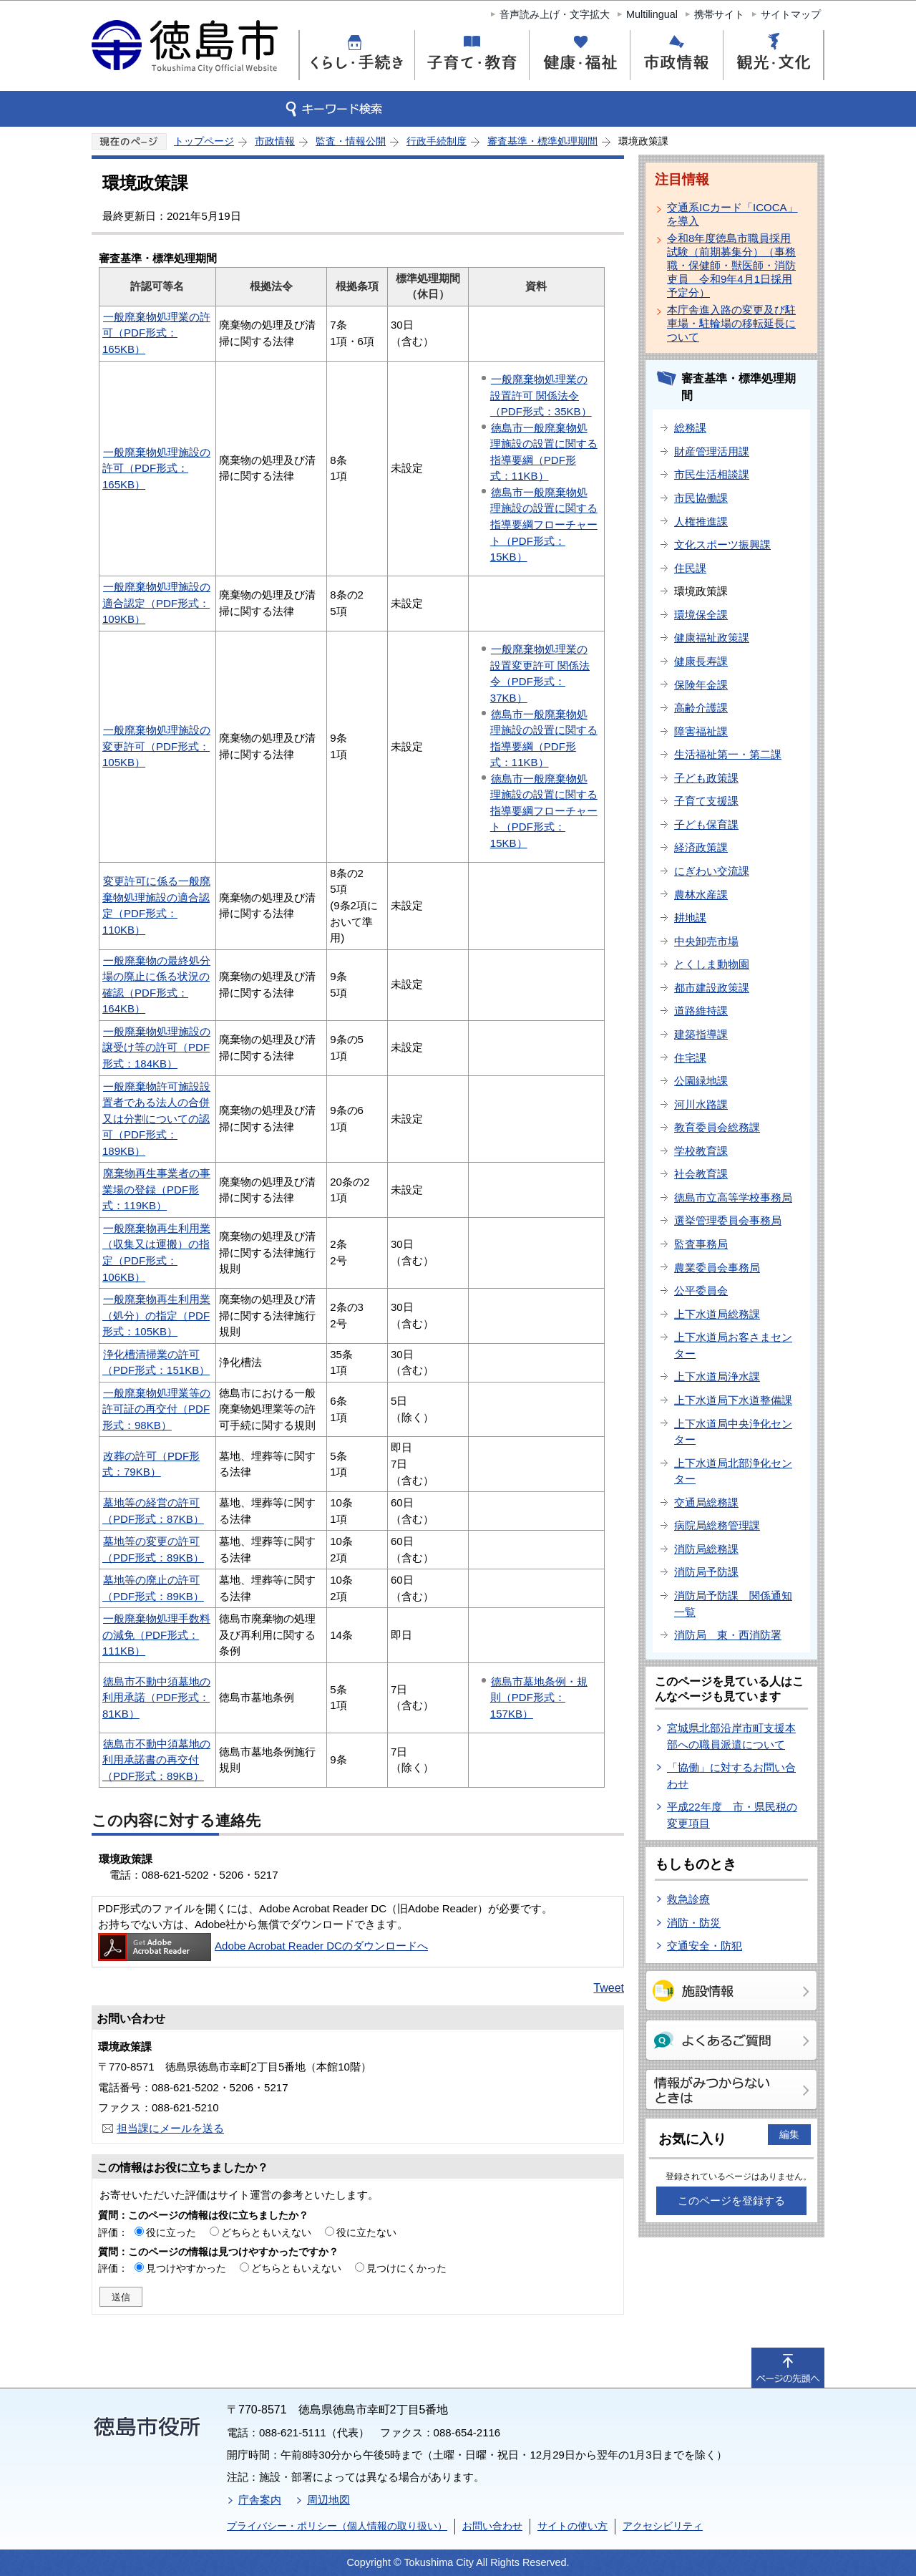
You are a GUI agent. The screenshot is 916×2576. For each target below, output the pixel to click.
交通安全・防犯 (704, 1946)
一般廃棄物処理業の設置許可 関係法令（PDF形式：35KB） (541, 395)
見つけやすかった (186, 2268)
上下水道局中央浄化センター (733, 1432)
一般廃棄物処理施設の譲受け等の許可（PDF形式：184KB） (156, 1047)
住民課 (690, 568)
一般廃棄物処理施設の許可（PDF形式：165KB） (156, 468)
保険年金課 (701, 685)
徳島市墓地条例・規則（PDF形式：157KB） (539, 1697)
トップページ (204, 141)
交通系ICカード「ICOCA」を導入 (732, 214)
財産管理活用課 (711, 451)
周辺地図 (328, 2500)
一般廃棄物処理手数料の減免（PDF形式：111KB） (156, 1634)
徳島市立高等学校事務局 (733, 1197)
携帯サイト (719, 14)
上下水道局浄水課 (717, 1376)
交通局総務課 (706, 1502)
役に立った (171, 2232)
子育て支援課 (706, 801)
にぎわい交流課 (711, 871)
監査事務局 (701, 1244)
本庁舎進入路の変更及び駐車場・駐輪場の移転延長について (731, 323)
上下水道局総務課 (717, 1314)
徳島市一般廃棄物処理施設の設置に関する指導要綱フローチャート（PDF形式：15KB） (544, 524)
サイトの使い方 (572, 2526)
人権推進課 (701, 521)
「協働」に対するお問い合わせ (731, 1775)
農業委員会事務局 (717, 1268)
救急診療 (688, 1899)
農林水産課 (701, 894)
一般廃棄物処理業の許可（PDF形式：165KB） (156, 333)
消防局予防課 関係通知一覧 (733, 1603)
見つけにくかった (406, 2268)
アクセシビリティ (663, 2526)
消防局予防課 (706, 1572)
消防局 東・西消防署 (727, 1635)
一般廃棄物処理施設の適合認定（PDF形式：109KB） (156, 603)
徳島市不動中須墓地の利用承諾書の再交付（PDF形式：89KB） (156, 1760)
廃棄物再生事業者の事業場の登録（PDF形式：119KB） (156, 1189)
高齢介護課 (701, 708)
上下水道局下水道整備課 (733, 1400)
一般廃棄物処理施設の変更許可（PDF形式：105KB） (156, 746)
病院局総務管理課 (717, 1525)
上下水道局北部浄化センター (733, 1471)
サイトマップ (791, 14)
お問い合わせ (492, 2526)
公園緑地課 (701, 1081)
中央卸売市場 (706, 941)
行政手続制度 (436, 141)
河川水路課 (701, 1104)
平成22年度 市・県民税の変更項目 (732, 1815)
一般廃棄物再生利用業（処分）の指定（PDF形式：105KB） (156, 1315)
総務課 (690, 428)
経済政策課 (701, 847)
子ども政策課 (706, 778)
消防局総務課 (706, 1549)
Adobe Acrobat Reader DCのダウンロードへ (263, 1946)
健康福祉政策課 (711, 637)
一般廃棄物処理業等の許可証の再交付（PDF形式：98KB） (156, 1409)
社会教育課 (701, 1174)
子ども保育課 (706, 824)
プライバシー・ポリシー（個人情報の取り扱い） (337, 2526)
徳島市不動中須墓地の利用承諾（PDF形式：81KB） (156, 1697)
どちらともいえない (266, 2232)
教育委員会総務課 (717, 1127)
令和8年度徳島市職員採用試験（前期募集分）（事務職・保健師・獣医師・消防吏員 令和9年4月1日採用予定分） (731, 265)
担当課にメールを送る (170, 2128)
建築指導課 (701, 1034)
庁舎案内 (259, 2500)
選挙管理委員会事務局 (727, 1220)
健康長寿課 (701, 661)
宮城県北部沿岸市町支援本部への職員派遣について (731, 1736)
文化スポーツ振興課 (722, 544)
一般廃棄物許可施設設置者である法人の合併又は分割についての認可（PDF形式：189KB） (156, 1118)
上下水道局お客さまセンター (733, 1345)
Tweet (608, 1988)
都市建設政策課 (711, 988)
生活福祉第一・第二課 (727, 754)
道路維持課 (701, 1010)
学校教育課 (701, 1151)
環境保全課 (701, 615)
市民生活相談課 (711, 474)
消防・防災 (694, 1923)
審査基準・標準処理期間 (542, 141)
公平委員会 (701, 1290)
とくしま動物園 (711, 964)
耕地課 (690, 917)
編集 (789, 2134)
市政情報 (275, 141)
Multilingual (652, 14)
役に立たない (366, 2232)
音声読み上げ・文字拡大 (555, 14)
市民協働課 (701, 498)
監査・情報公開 (351, 141)
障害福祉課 (701, 731)
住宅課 (690, 1058)
